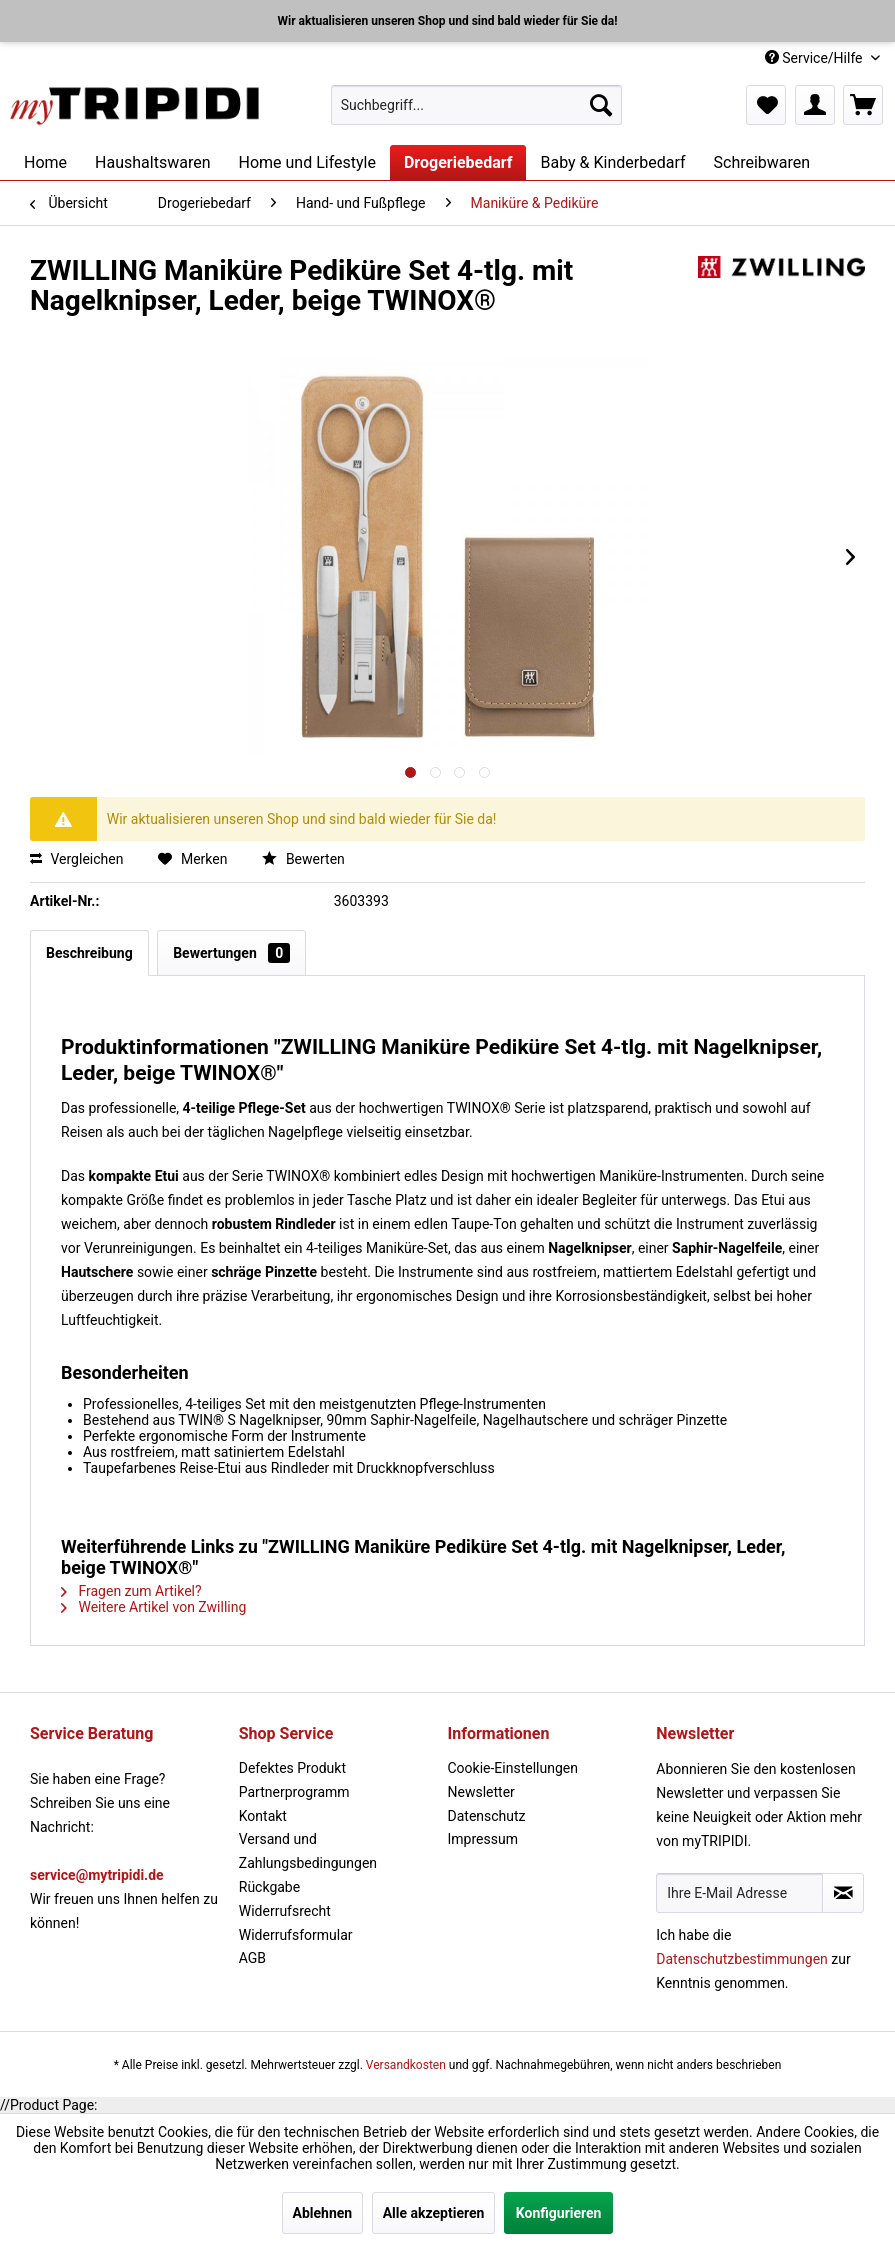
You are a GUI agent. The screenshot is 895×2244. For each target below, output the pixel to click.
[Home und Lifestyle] (306, 162)
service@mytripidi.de (97, 1875)
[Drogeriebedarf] (458, 162)
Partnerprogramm (294, 1792)
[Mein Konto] (815, 105)
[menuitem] (476, 105)
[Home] (45, 162)
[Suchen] (601, 105)
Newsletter (481, 1792)
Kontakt (263, 1816)
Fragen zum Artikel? (131, 1591)
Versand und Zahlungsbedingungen (308, 1851)
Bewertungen (231, 953)
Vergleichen (76, 859)
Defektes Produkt (292, 1768)
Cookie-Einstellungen (513, 1768)
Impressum (483, 1839)
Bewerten (303, 859)
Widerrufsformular (296, 1935)
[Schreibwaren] (762, 162)
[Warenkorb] (863, 105)
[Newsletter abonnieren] (843, 1893)
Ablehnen (323, 2213)
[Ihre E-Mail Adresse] (739, 1893)
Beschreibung (89, 953)
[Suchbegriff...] (476, 105)
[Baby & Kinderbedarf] (612, 162)
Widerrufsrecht (285, 1911)
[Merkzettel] (766, 105)
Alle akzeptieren (434, 2213)
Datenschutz (487, 1816)
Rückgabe (269, 1887)
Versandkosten (406, 2065)
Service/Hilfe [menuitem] (815, 58)
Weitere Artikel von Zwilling (153, 1607)
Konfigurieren (559, 2213)
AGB (252, 1958)
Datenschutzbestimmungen (742, 1959)
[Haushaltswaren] (152, 162)
